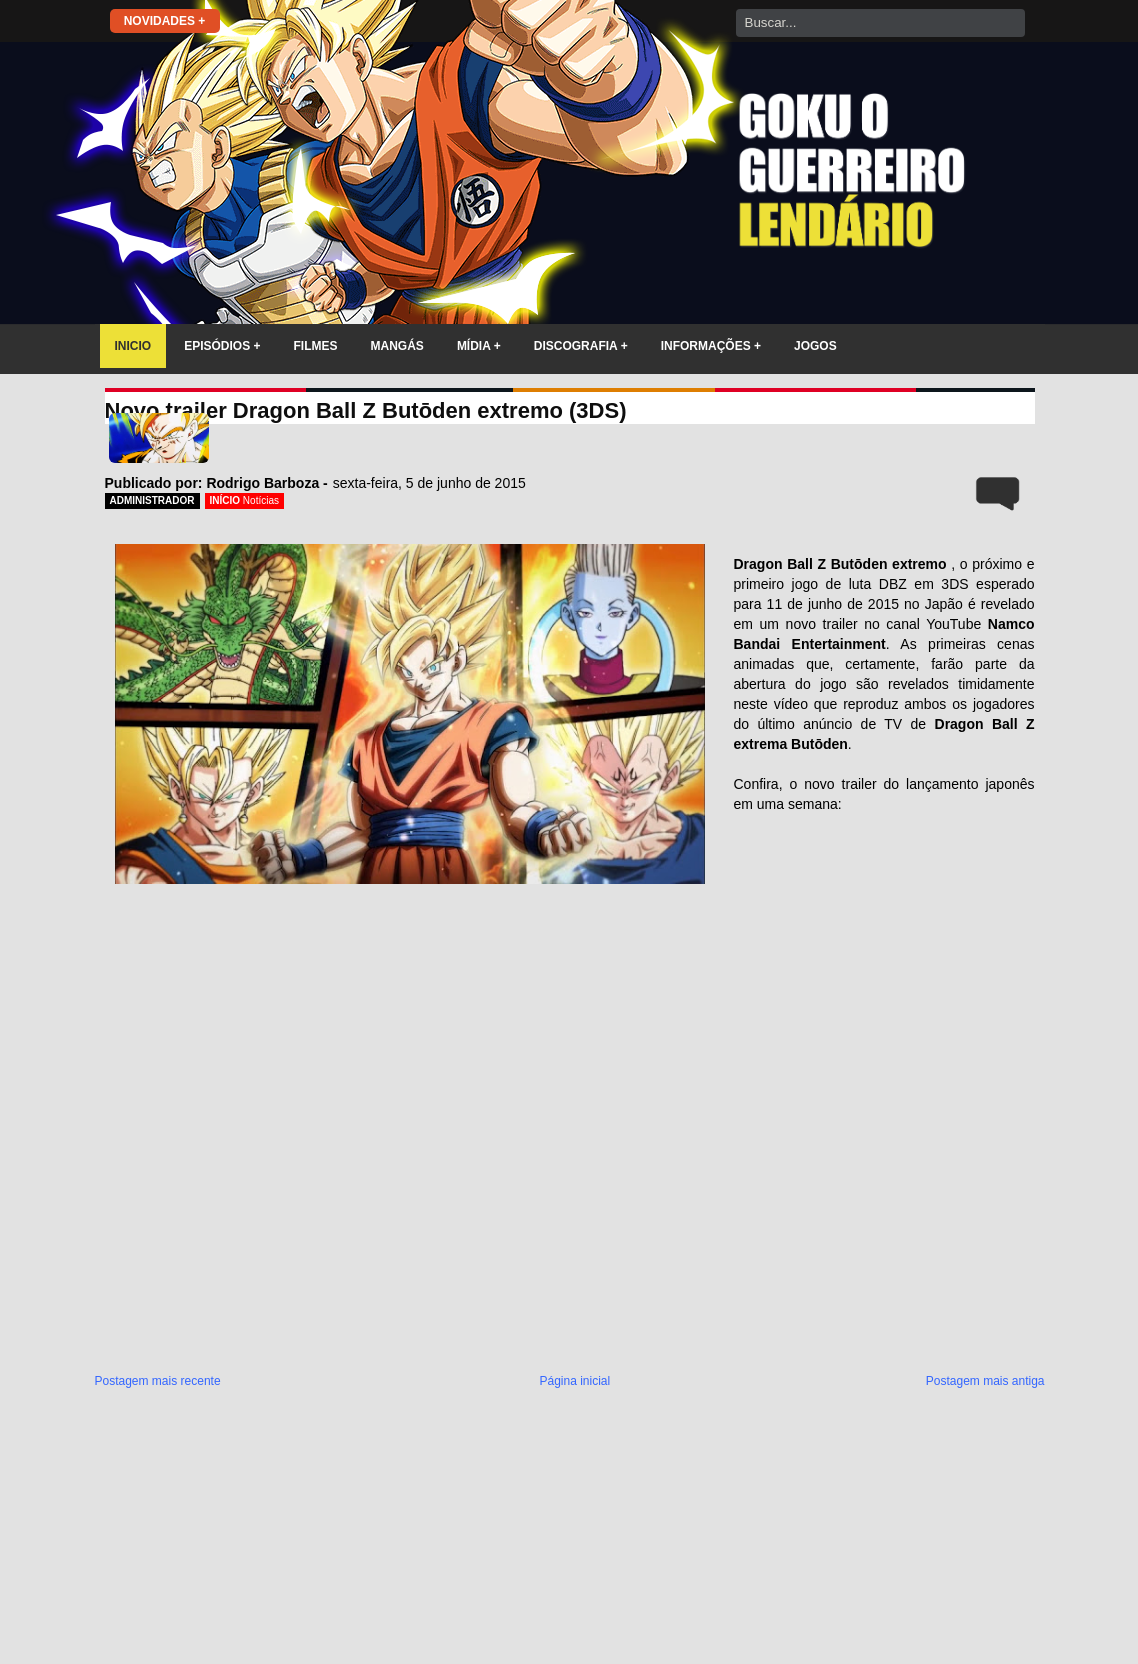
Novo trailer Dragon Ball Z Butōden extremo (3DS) (366, 410)
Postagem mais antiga (985, 1381)
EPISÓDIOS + (222, 346)
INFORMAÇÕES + (711, 346)
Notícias (261, 500)
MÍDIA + (479, 346)
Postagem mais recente (158, 1381)
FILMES (316, 346)
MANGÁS (397, 346)
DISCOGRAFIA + (581, 346)
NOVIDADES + (165, 21)
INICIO (133, 346)
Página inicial (574, 1381)
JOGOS (815, 346)
